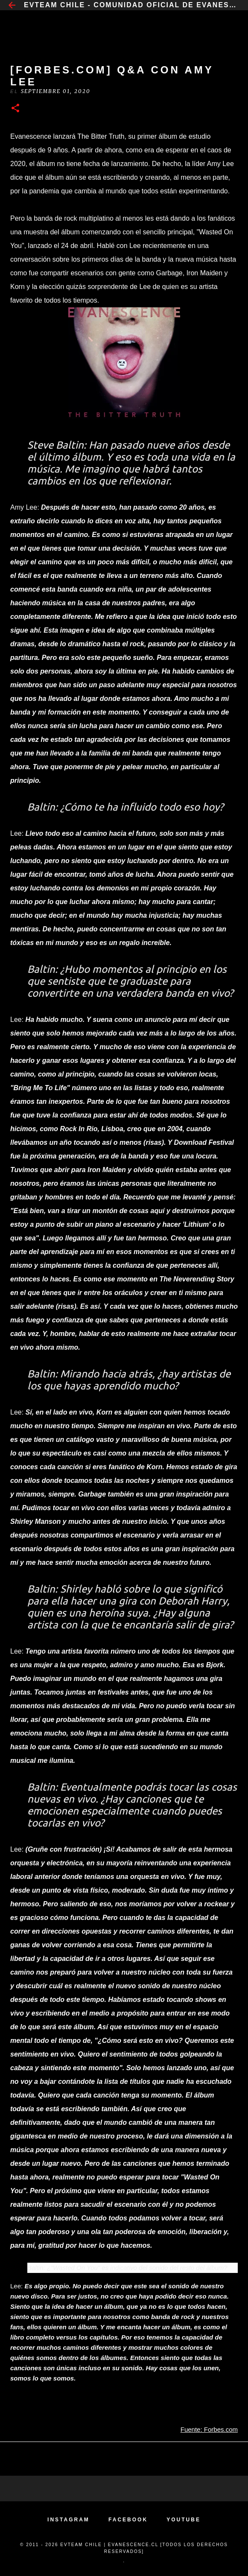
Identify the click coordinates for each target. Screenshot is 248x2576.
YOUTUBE (183, 2520)
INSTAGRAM (68, 2520)
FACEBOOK (128, 2520)
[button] (15, 108)
